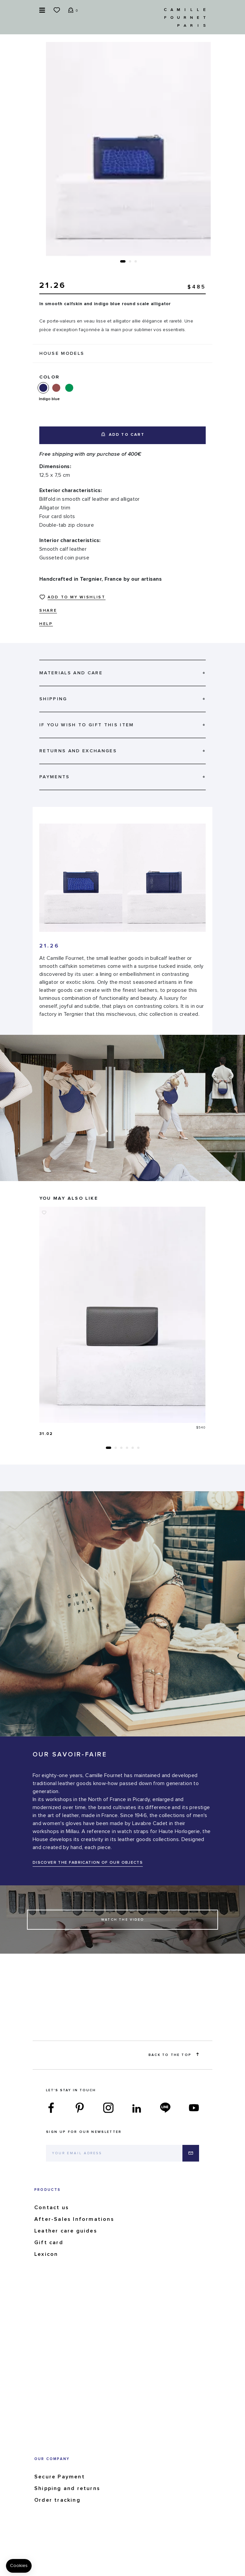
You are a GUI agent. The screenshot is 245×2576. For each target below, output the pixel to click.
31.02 (46, 1434)
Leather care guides (65, 2231)
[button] (122, 261)
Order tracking (57, 2500)
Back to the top (173, 2055)
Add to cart (122, 435)
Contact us (51, 2207)
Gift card (48, 2242)
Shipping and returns (67, 2488)
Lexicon (46, 2254)
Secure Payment (59, 2476)
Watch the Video (122, 1919)
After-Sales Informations (74, 2219)
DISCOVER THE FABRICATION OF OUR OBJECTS (88, 1863)
